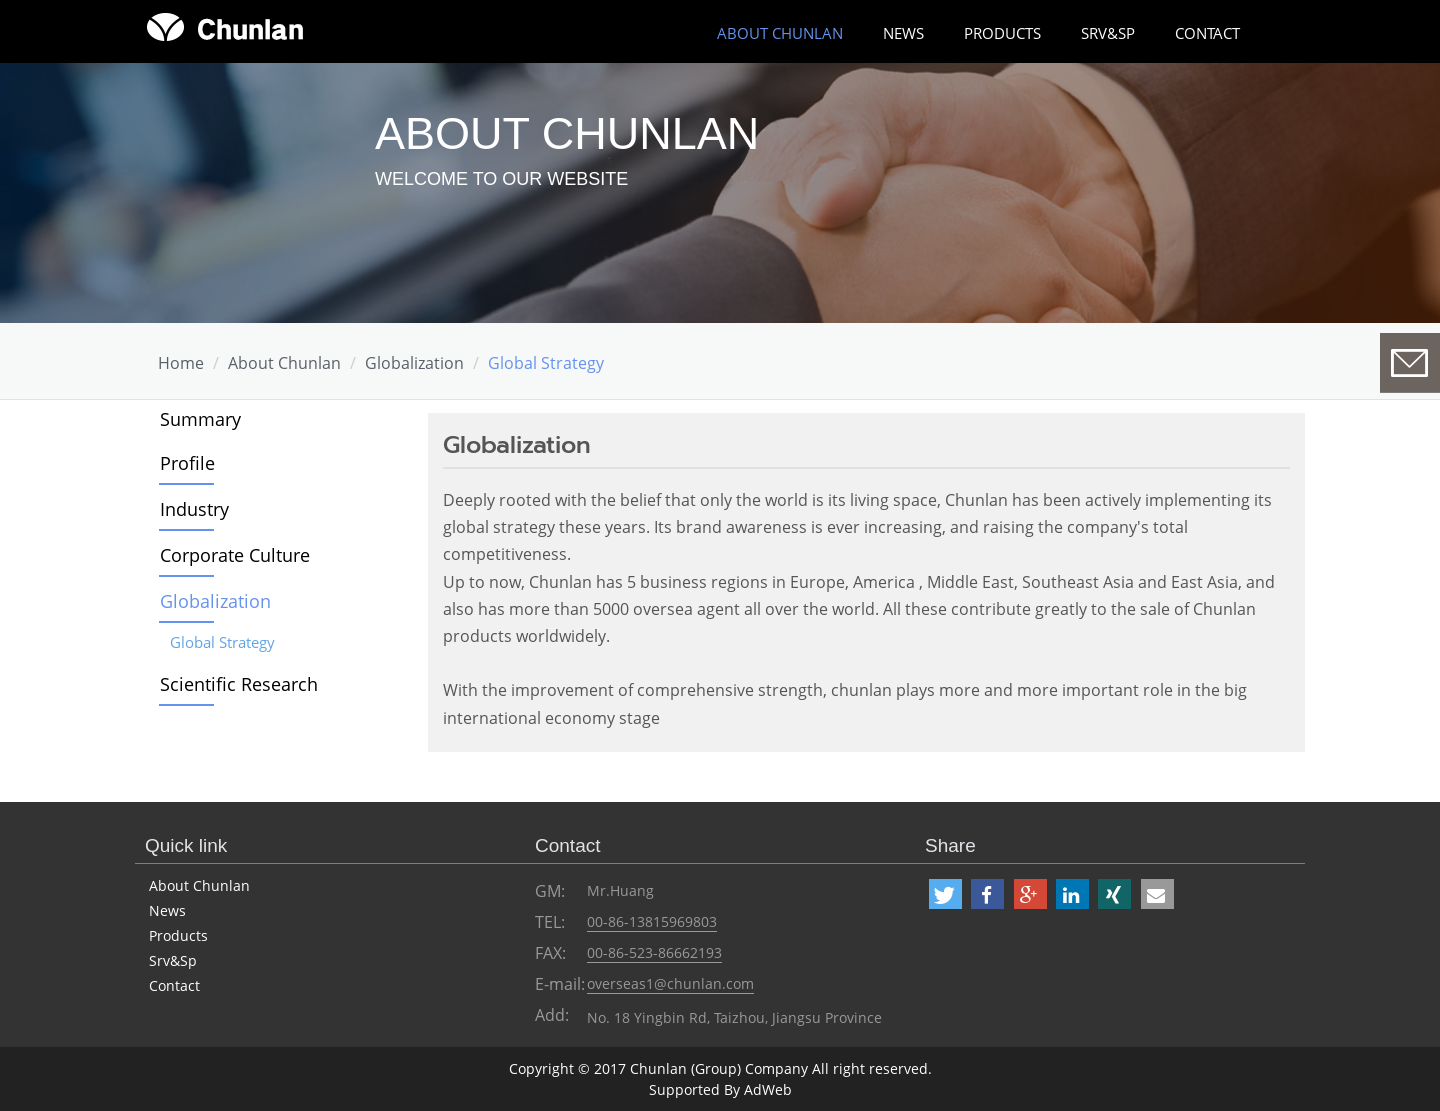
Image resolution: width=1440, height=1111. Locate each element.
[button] (945, 894)
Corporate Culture (235, 555)
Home (181, 363)
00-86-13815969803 (652, 921)
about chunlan (780, 33)
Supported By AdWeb (720, 1089)
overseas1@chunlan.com (670, 983)
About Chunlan (199, 885)
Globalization (414, 363)
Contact (1207, 33)
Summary (200, 419)
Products (1002, 33)
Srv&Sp (1108, 33)
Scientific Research (239, 684)
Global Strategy (546, 363)
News (903, 33)
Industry (194, 509)
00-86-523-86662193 (654, 952)
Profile (187, 463)
